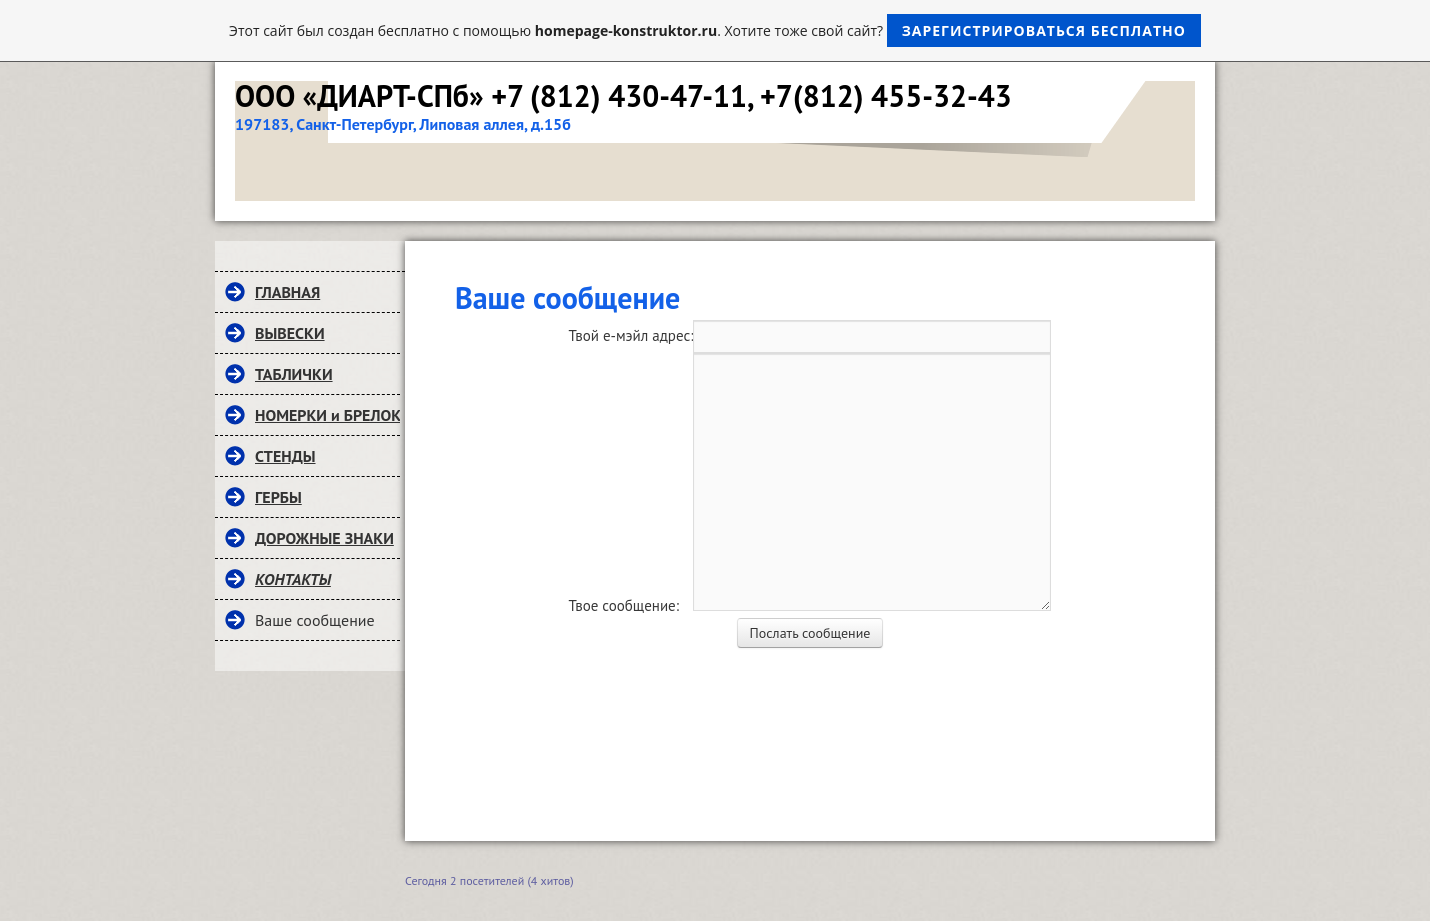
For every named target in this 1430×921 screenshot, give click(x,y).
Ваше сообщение (315, 620)
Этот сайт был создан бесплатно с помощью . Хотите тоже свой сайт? (715, 30)
